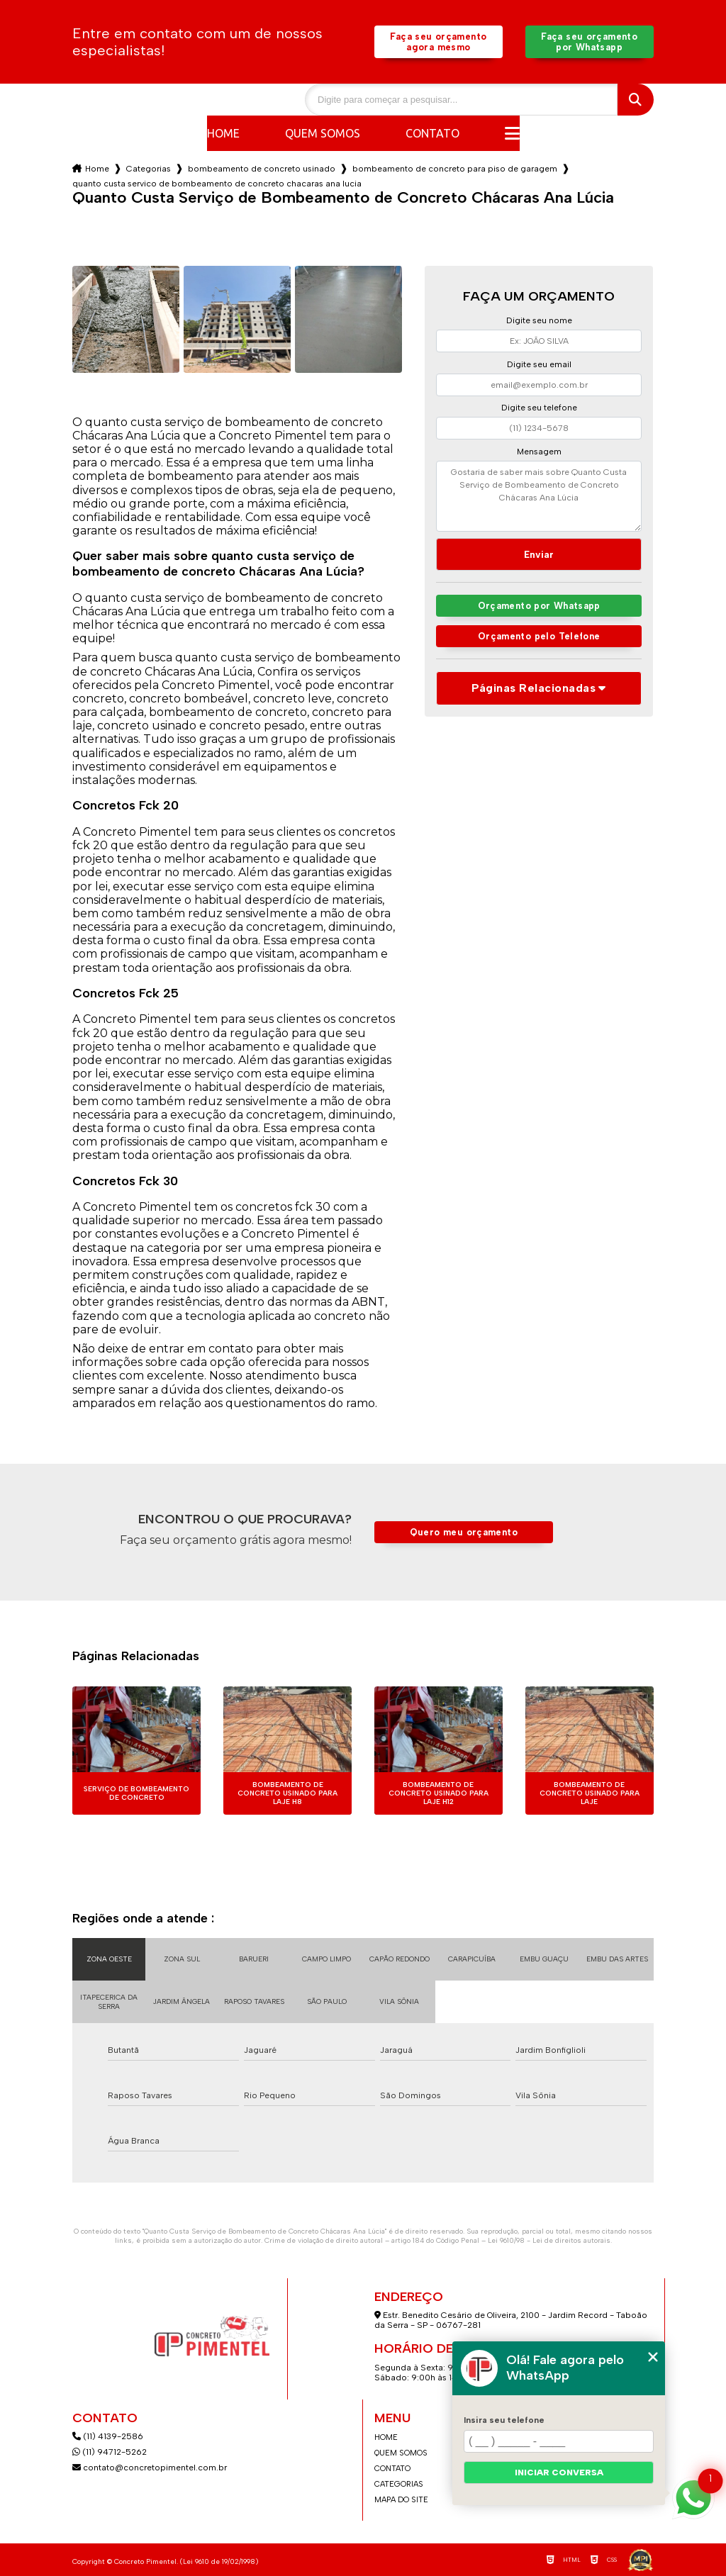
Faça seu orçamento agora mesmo (438, 41)
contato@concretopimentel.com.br (150, 2468)
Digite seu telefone (539, 408)
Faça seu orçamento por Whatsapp (589, 41)
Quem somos (322, 133)
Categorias (148, 169)
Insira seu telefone (504, 2420)
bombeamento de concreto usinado (261, 169)
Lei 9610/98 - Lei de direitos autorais (549, 2240)
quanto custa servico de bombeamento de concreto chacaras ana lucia (217, 184)
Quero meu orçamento (464, 1532)
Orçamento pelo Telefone (539, 636)
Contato (432, 133)
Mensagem (539, 452)
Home (223, 133)
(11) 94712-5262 (109, 2452)
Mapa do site (401, 2499)
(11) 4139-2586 (107, 2436)
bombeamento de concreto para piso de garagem (454, 169)
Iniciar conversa (559, 2472)
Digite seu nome (539, 320)
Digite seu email (539, 364)
